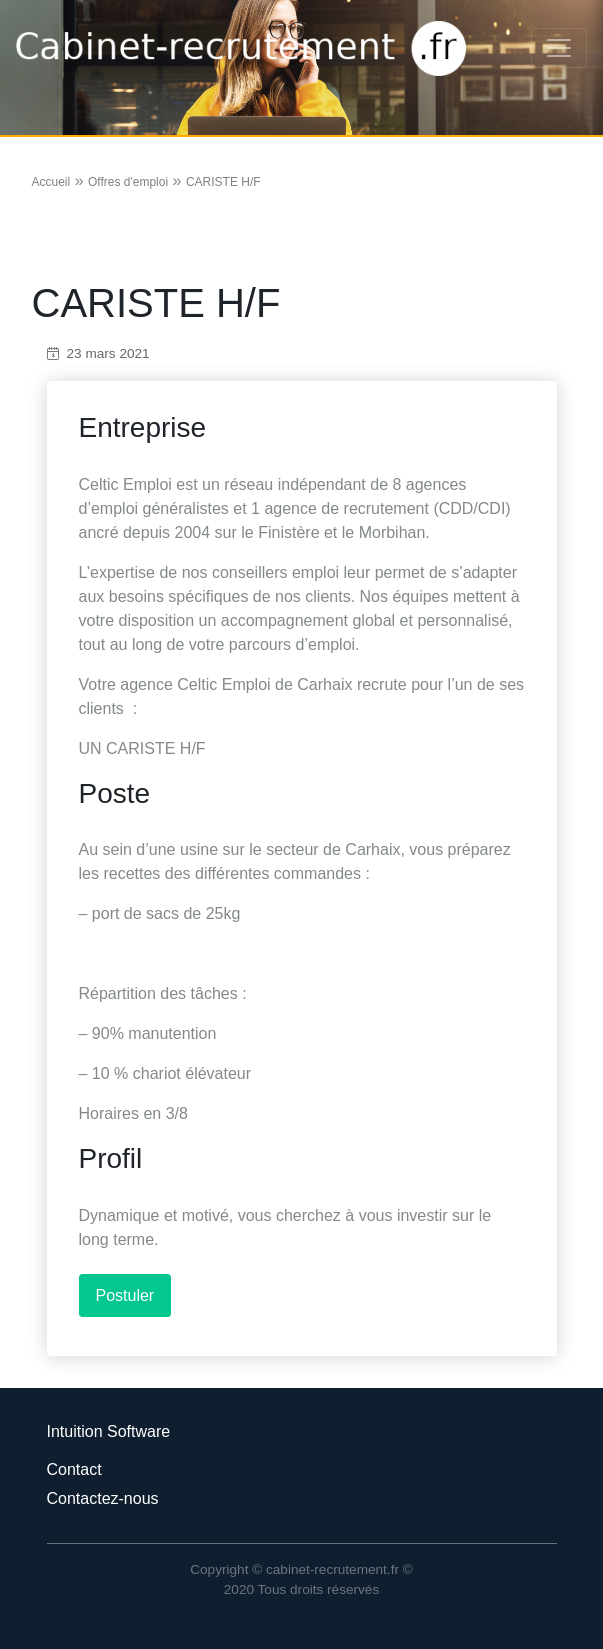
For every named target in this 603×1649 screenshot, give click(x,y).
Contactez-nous (103, 1498)
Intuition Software (109, 1431)
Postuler (125, 1295)
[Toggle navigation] (559, 48)
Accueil (51, 182)
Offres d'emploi (128, 182)
